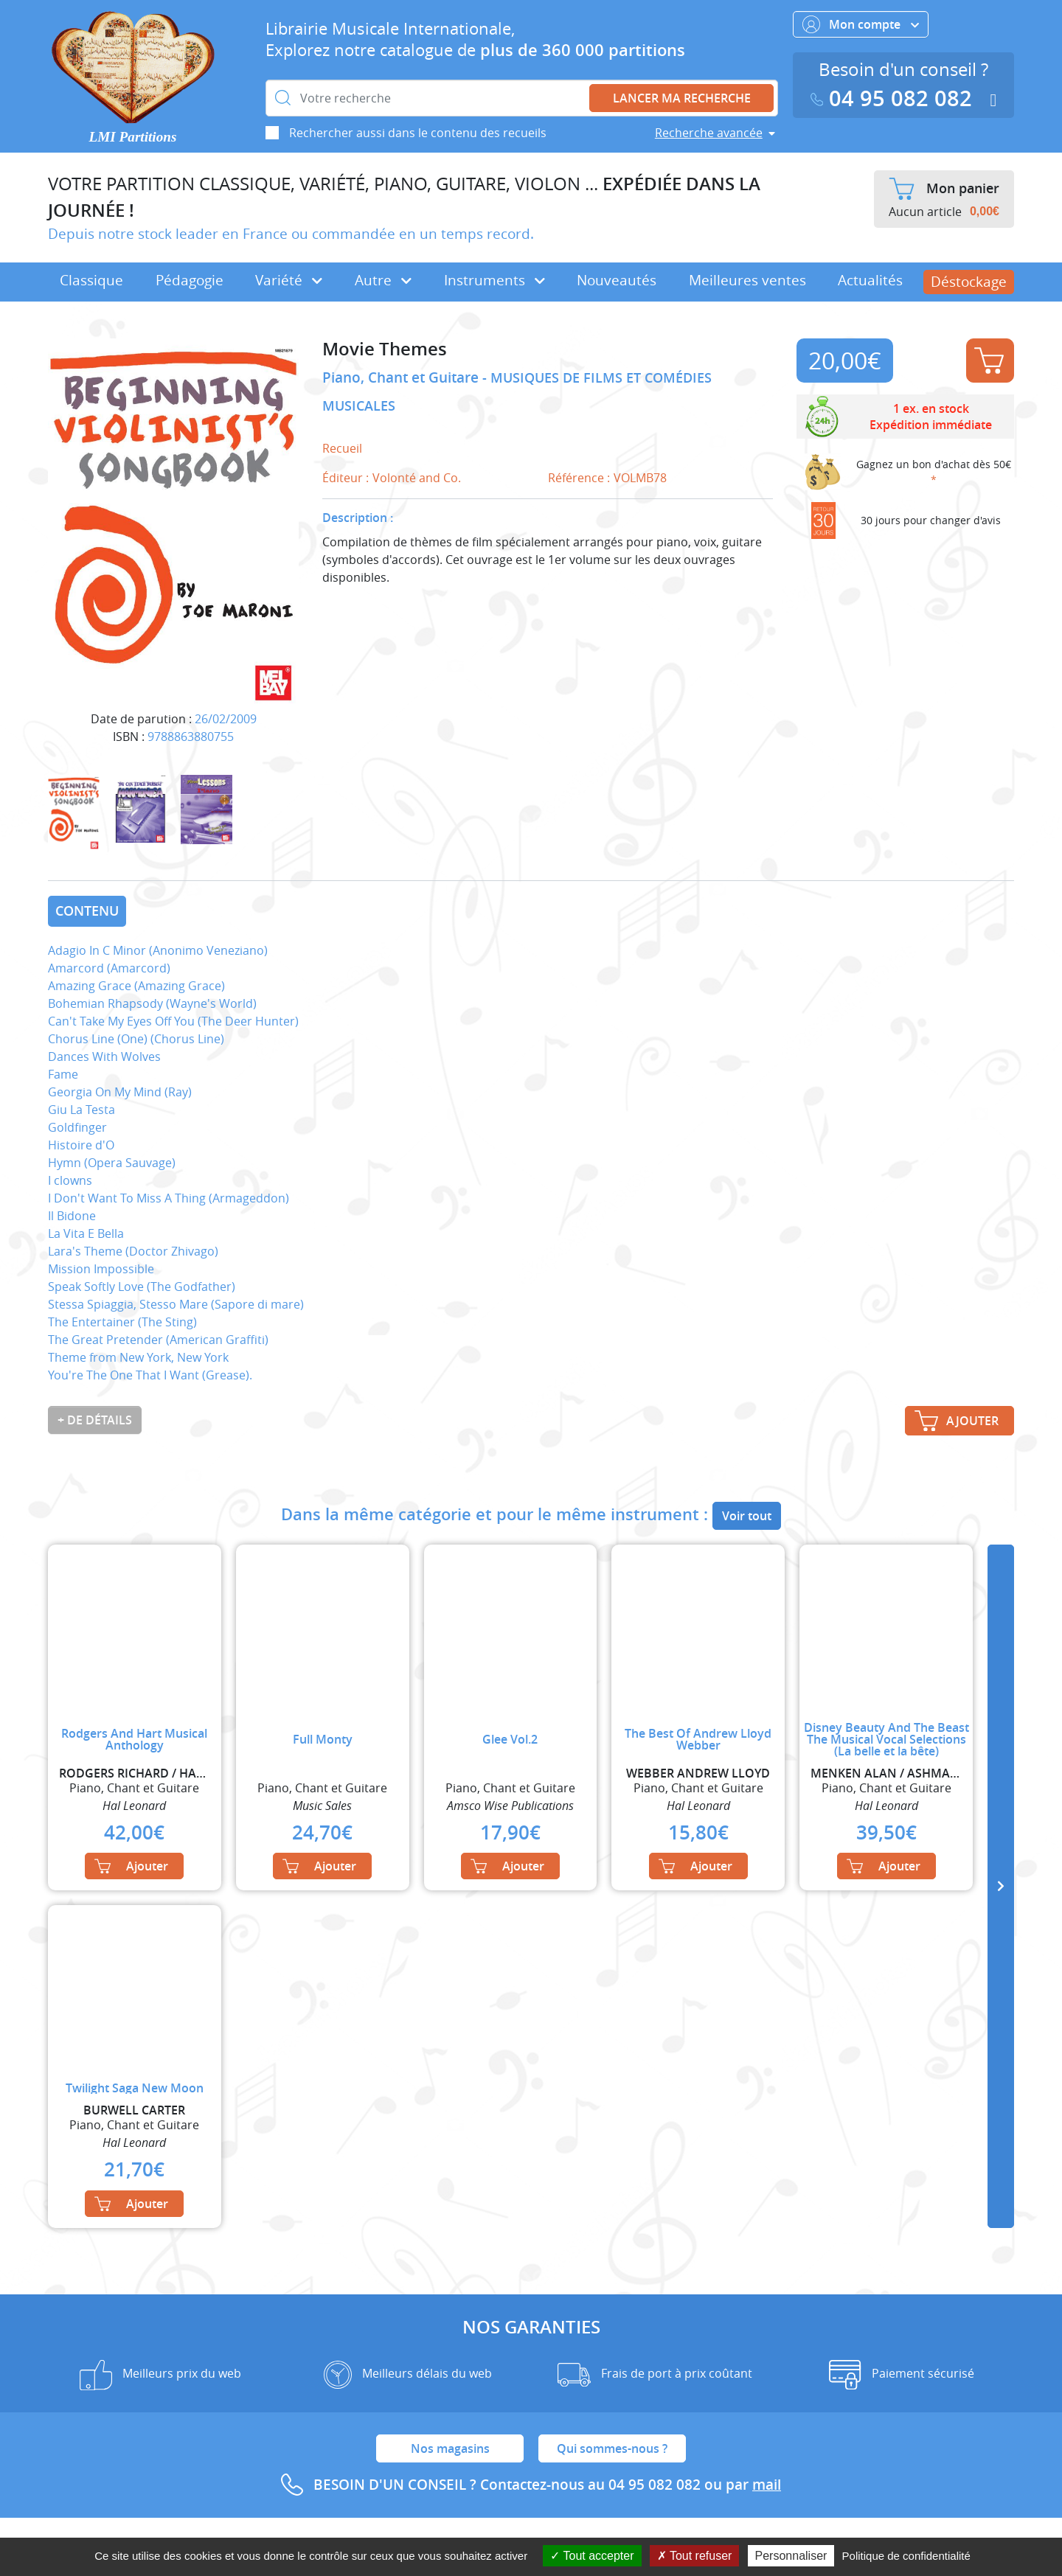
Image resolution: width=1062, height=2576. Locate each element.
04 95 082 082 (895, 98)
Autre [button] (383, 280)
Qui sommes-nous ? (612, 2448)
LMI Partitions (133, 137)
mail (766, 2484)
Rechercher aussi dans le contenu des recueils (417, 133)
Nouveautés (616, 280)
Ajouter (989, 360)
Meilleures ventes (747, 280)
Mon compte (860, 24)
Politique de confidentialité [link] (906, 2555)
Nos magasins (450, 2448)
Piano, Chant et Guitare (402, 377)
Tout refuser (694, 2555)
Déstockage (969, 281)
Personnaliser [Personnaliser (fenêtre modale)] (791, 2555)
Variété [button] (288, 280)
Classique (91, 280)
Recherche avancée (709, 133)
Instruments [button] (494, 280)
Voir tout (746, 1516)
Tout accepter (592, 2555)
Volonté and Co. (416, 478)
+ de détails (95, 1420)
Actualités (870, 280)
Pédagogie (189, 280)
